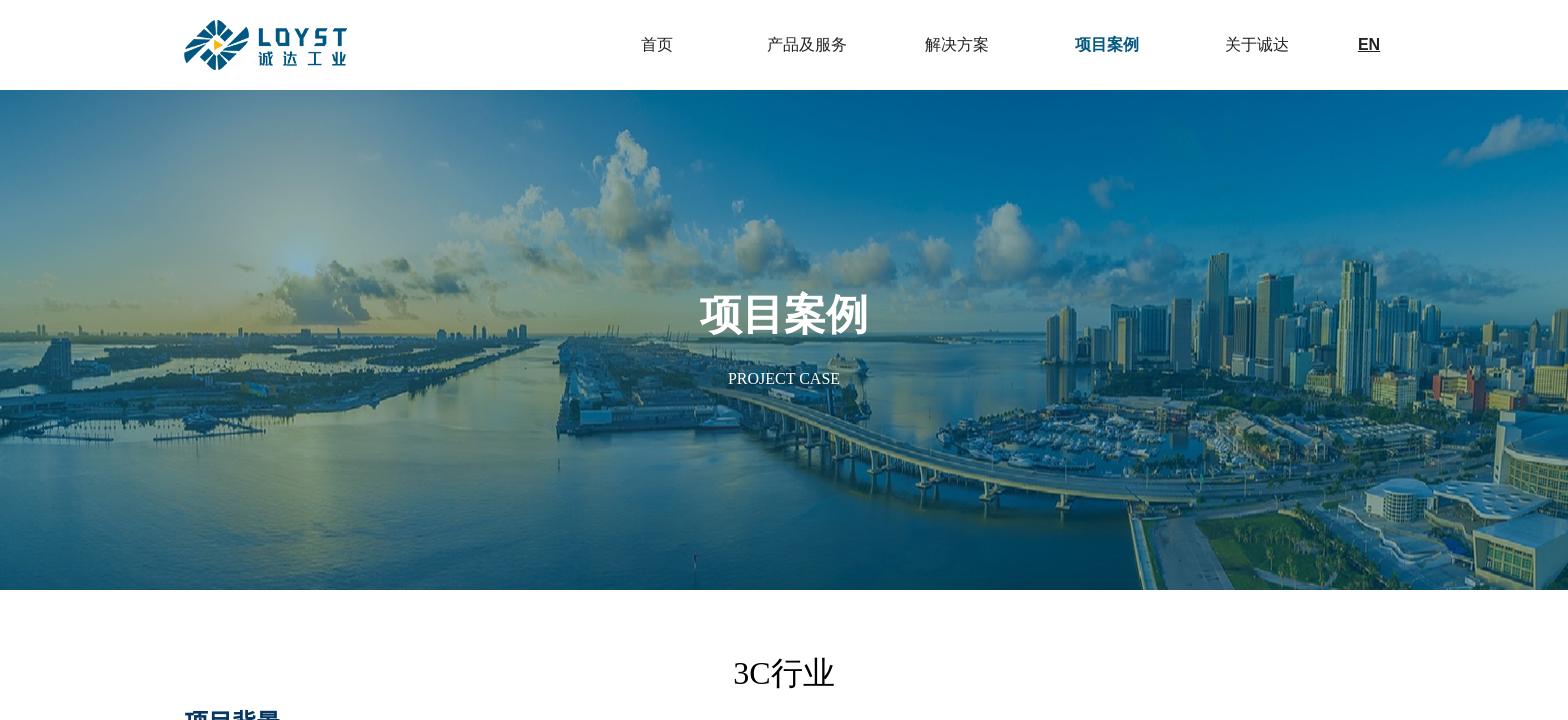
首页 (657, 44)
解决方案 (957, 44)
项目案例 (1107, 44)
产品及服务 (807, 44)
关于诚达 (1257, 44)
